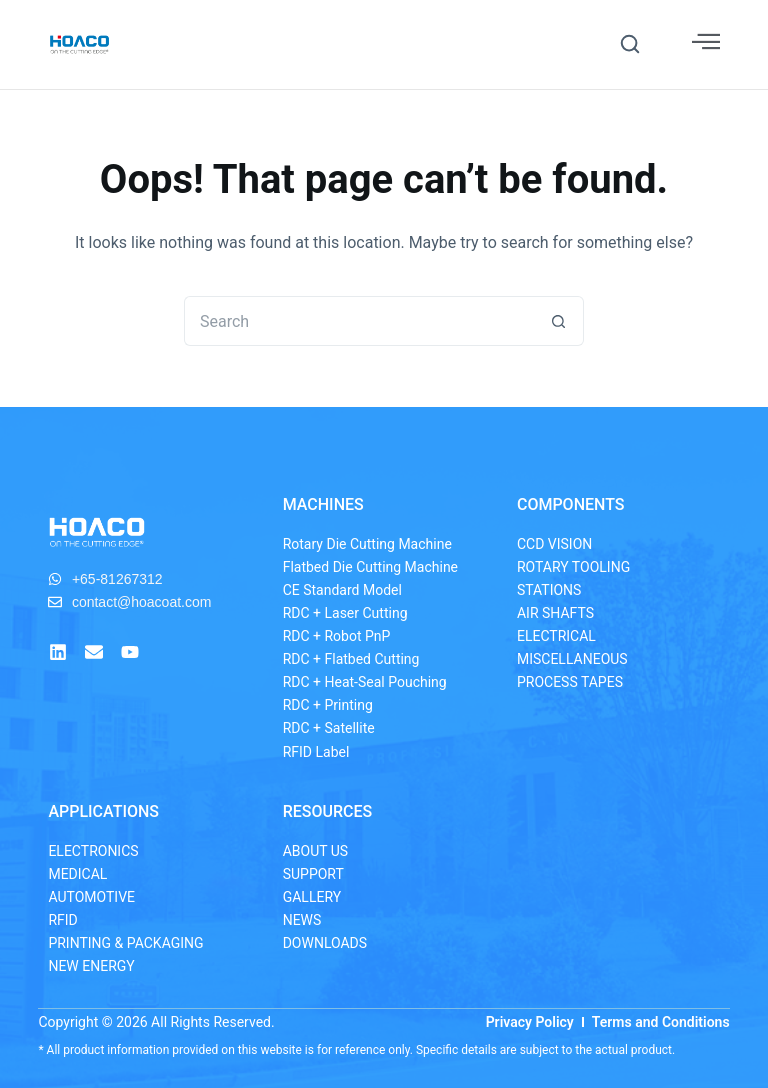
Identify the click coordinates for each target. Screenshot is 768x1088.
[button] (630, 44)
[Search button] (559, 321)
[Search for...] (359, 321)
